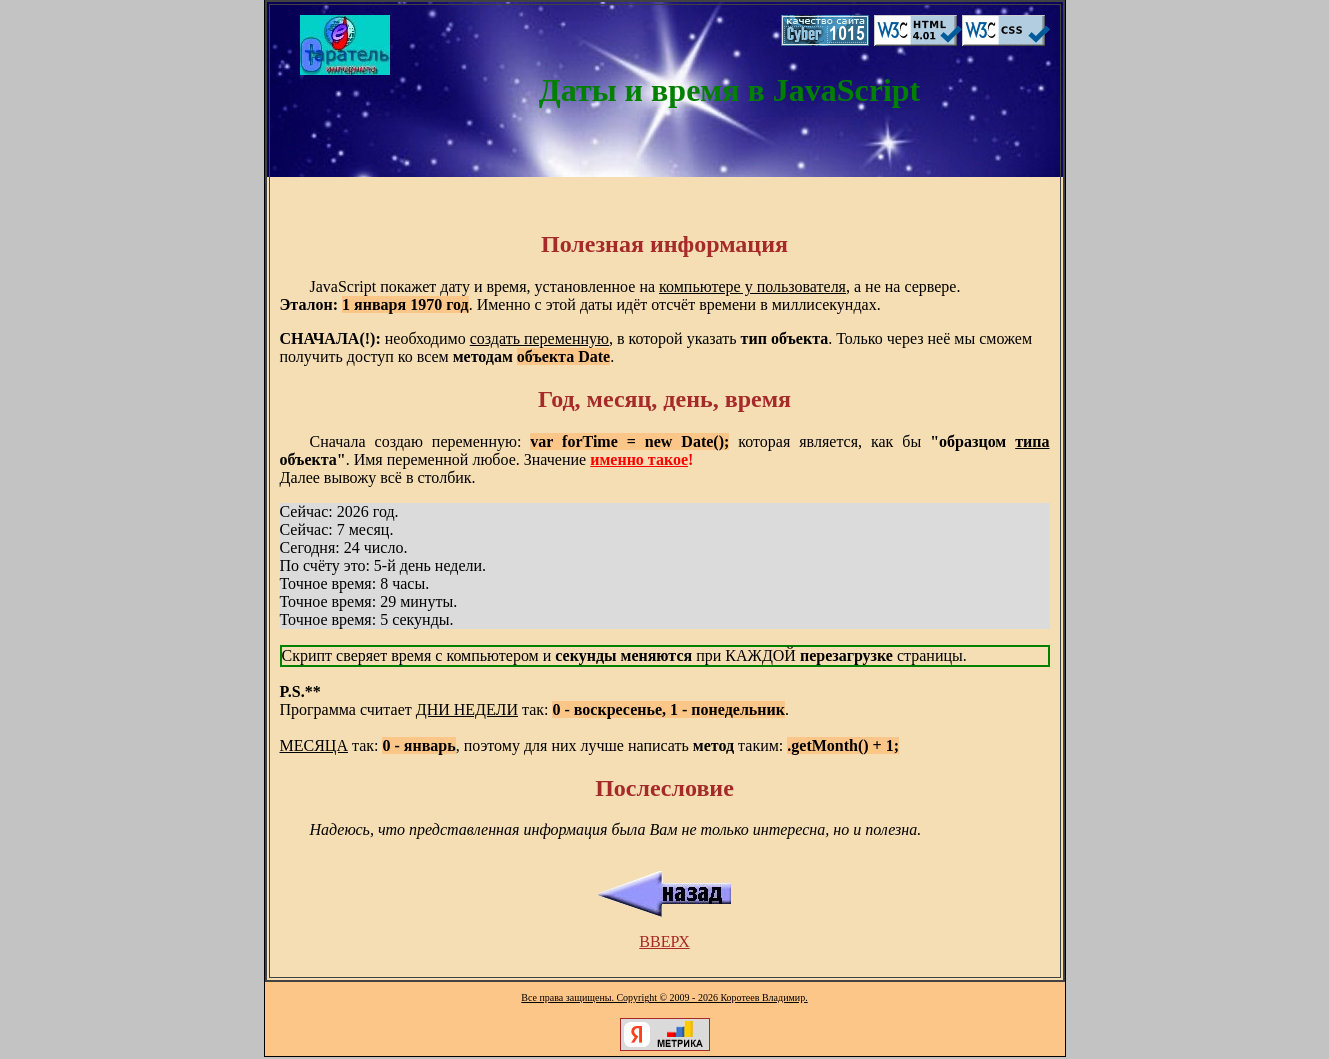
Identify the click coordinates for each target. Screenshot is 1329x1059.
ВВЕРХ (664, 941)
